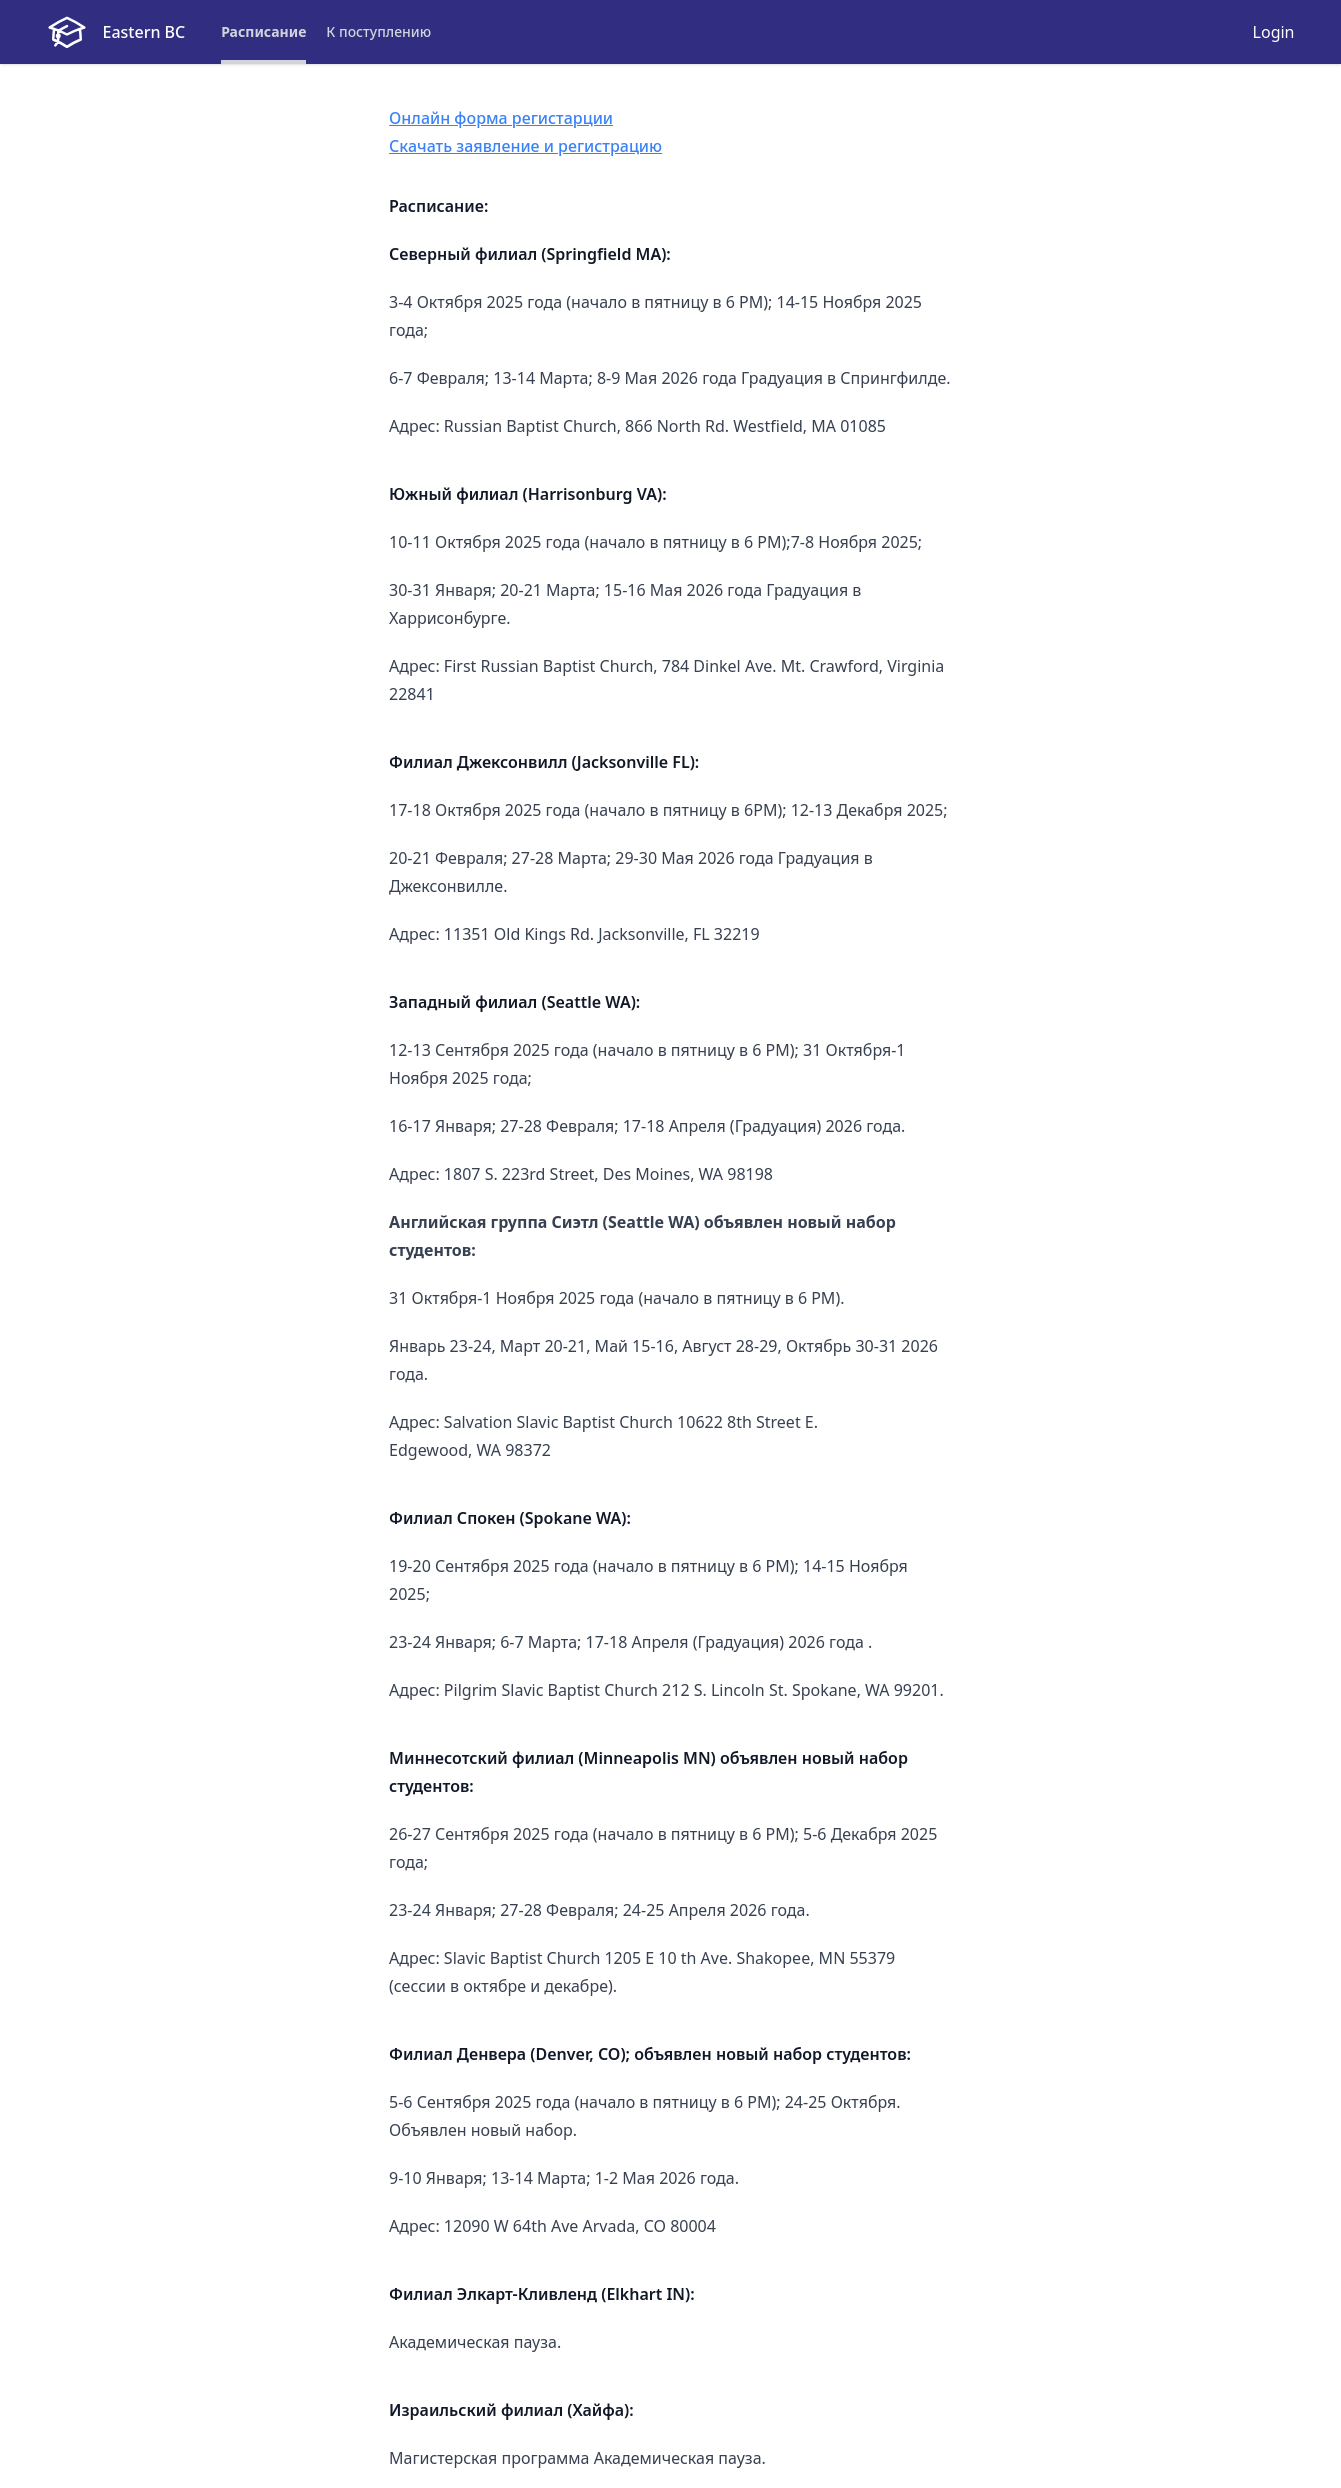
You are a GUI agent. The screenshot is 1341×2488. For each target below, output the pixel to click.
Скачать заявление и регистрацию (525, 146)
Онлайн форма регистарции (501, 118)
